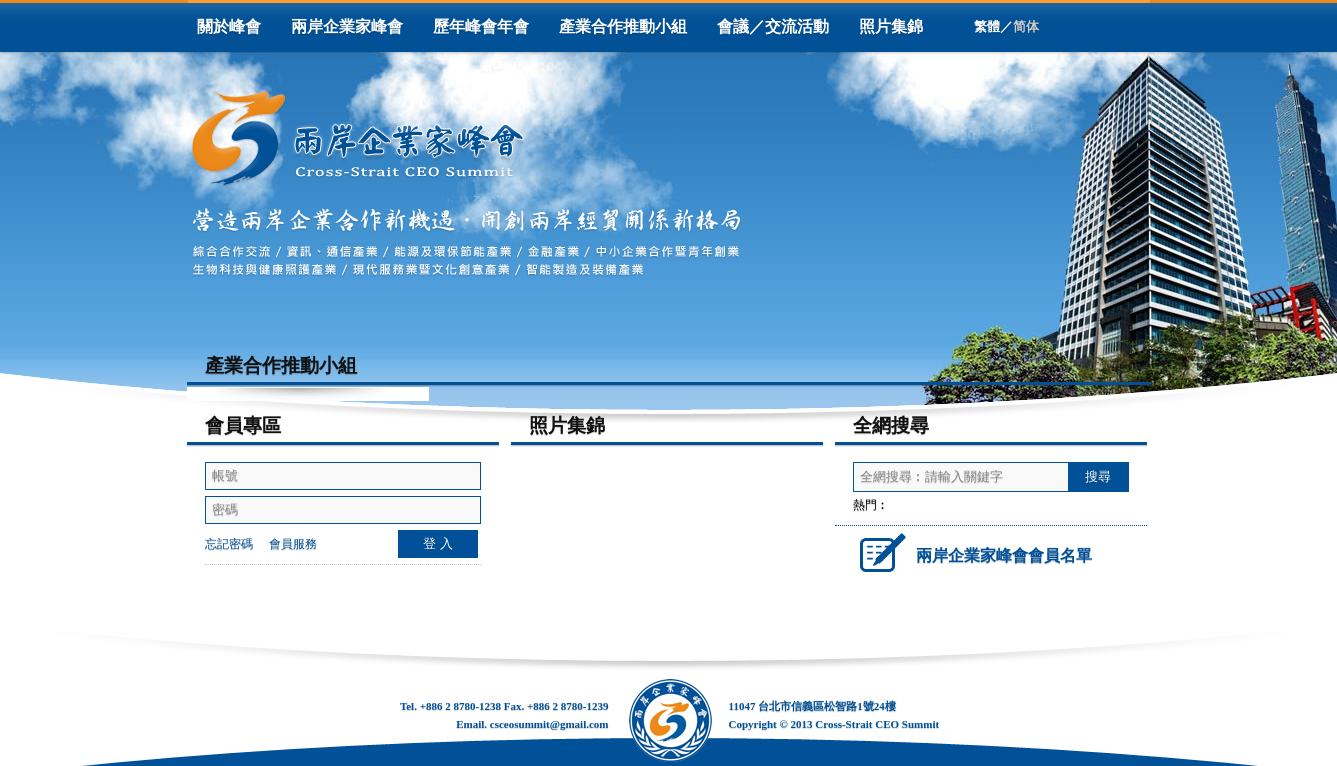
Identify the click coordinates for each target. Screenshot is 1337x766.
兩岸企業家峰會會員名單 (972, 552)
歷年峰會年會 (481, 26)
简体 (1026, 26)
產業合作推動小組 (623, 26)
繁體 (987, 26)
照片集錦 (891, 26)
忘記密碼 (229, 544)
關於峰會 (229, 26)
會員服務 (293, 544)
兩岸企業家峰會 (347, 26)
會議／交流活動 (773, 26)
